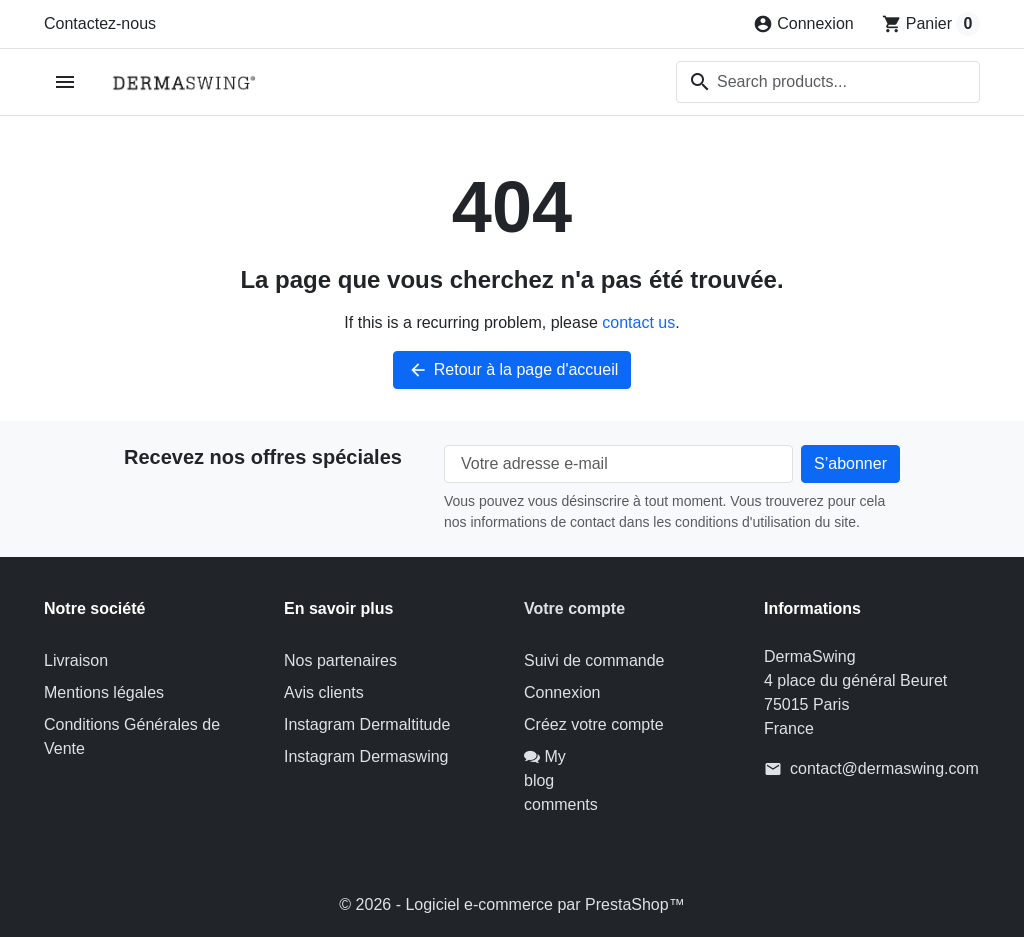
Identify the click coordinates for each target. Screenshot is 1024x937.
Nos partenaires (340, 660)
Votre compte (574, 608)
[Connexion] (803, 24)
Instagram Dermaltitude (367, 724)
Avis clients (324, 692)
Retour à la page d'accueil (512, 370)
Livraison (76, 660)
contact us (638, 322)
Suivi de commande (594, 660)
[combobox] (828, 82)
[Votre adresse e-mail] (618, 464)
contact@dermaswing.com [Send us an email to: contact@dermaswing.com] (884, 768)
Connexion (562, 692)
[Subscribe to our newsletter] (850, 464)
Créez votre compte (594, 724)
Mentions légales (104, 692)
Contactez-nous (100, 23)
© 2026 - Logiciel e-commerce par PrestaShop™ (511, 904)
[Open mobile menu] (65, 82)
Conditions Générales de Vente (132, 736)
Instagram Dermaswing (366, 756)
